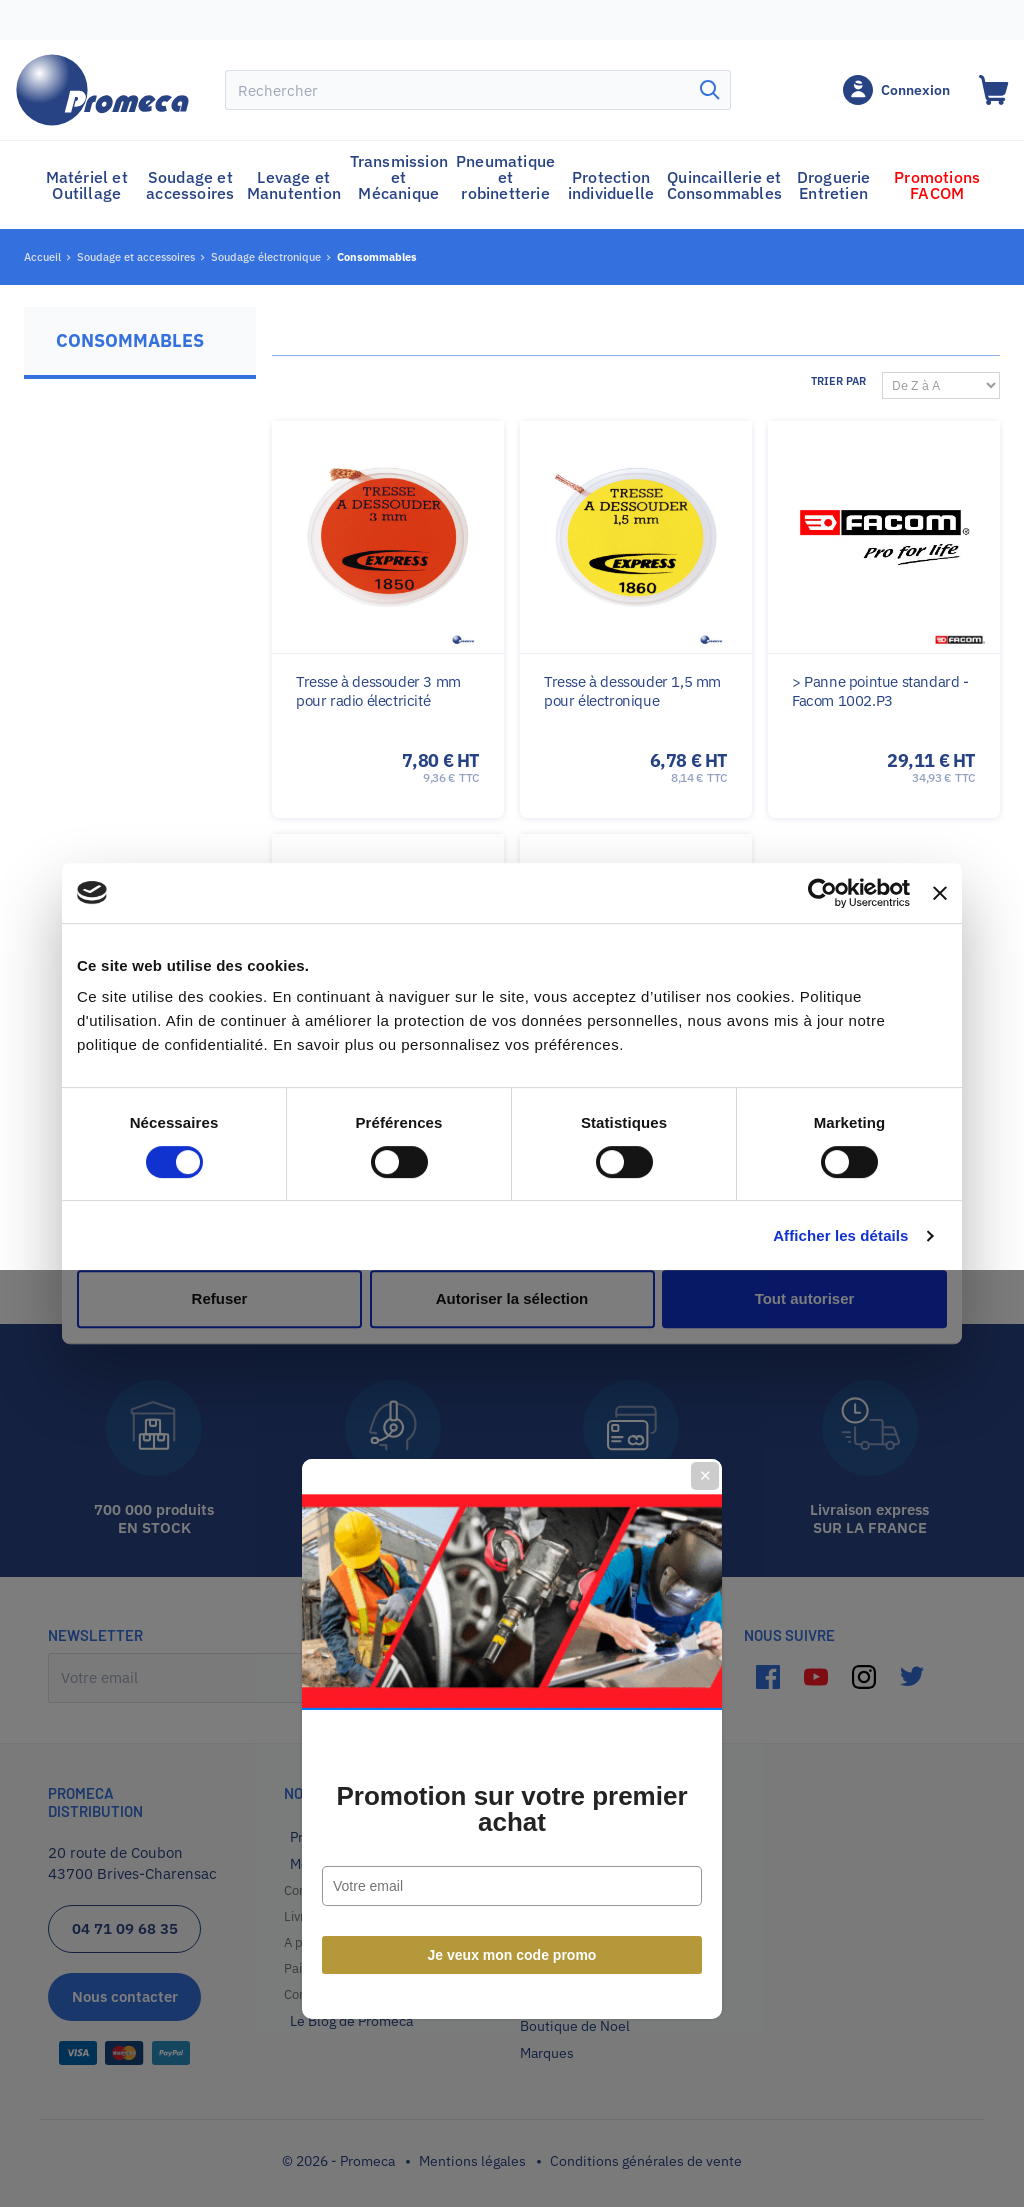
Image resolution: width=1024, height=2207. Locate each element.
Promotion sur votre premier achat (511, 1174)
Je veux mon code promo (512, 1320)
